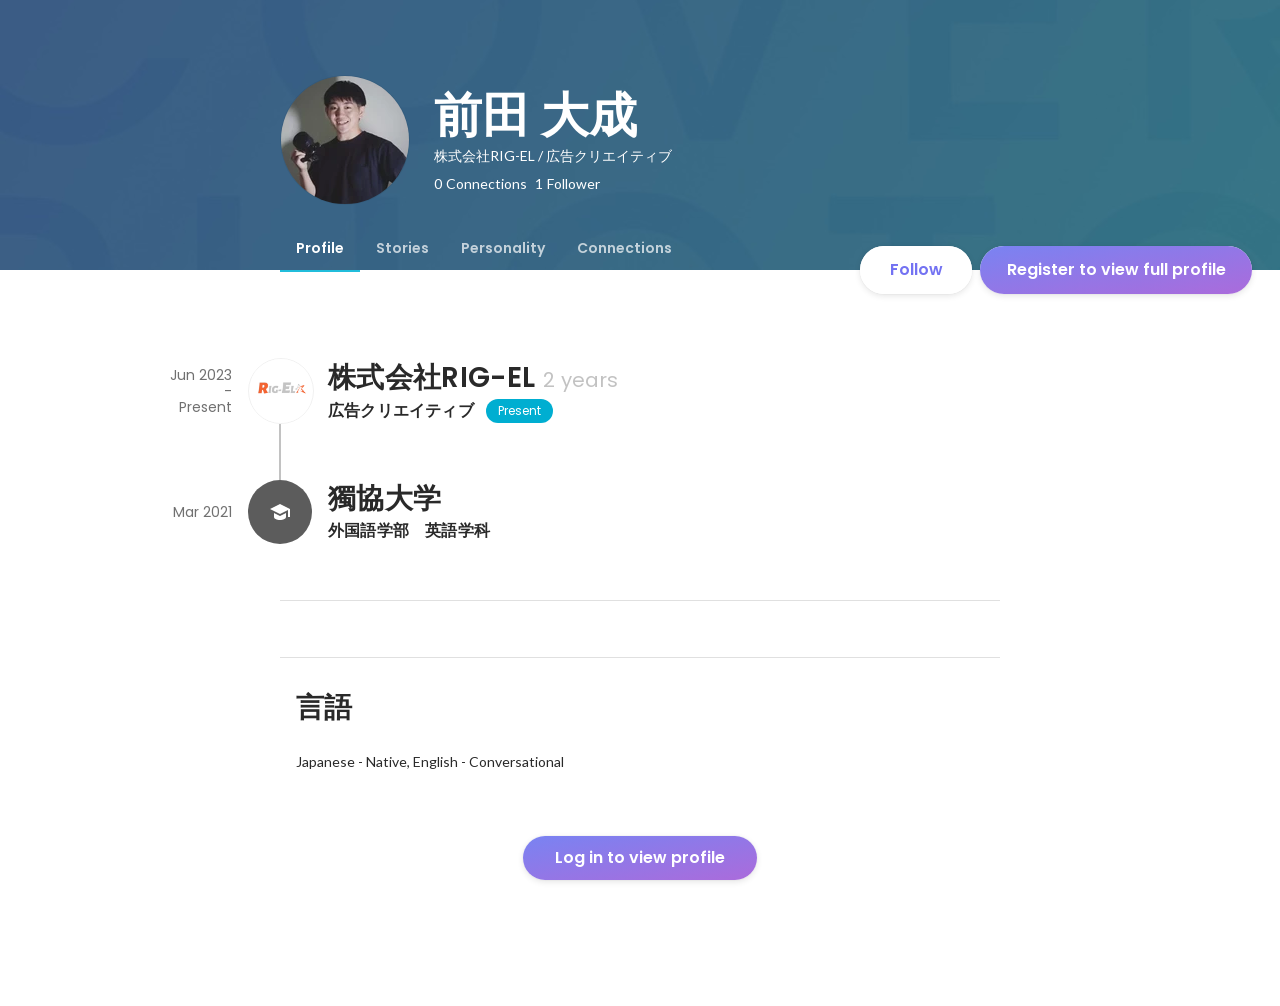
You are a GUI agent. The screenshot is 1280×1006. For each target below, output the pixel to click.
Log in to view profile (640, 857)
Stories (402, 248)
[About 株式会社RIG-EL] (280, 391)
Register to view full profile (1116, 269)
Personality (503, 248)
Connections (624, 248)
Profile (320, 248)
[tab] (320, 248)
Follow (916, 269)
